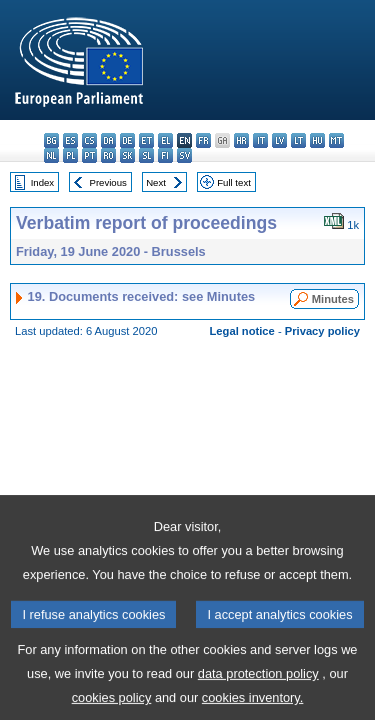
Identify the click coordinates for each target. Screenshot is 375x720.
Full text (234, 182)
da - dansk (108, 140)
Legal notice (242, 331)
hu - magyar (317, 140)
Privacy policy (322, 331)
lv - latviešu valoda (279, 140)
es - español (70, 140)
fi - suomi (165, 155)
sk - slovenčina (127, 155)
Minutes (333, 299)
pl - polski (70, 155)
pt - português (89, 155)
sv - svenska (184, 155)
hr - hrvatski (241, 140)
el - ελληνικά (165, 140)
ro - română (108, 155)
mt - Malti (336, 140)
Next (156, 182)
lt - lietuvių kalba (298, 140)
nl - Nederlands (51, 155)
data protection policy (258, 690)
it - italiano (260, 140)
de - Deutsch (127, 140)
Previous (108, 182)
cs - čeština (89, 140)
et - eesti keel (146, 140)
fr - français (203, 140)
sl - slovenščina (146, 155)
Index (42, 182)
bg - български (51, 140)
